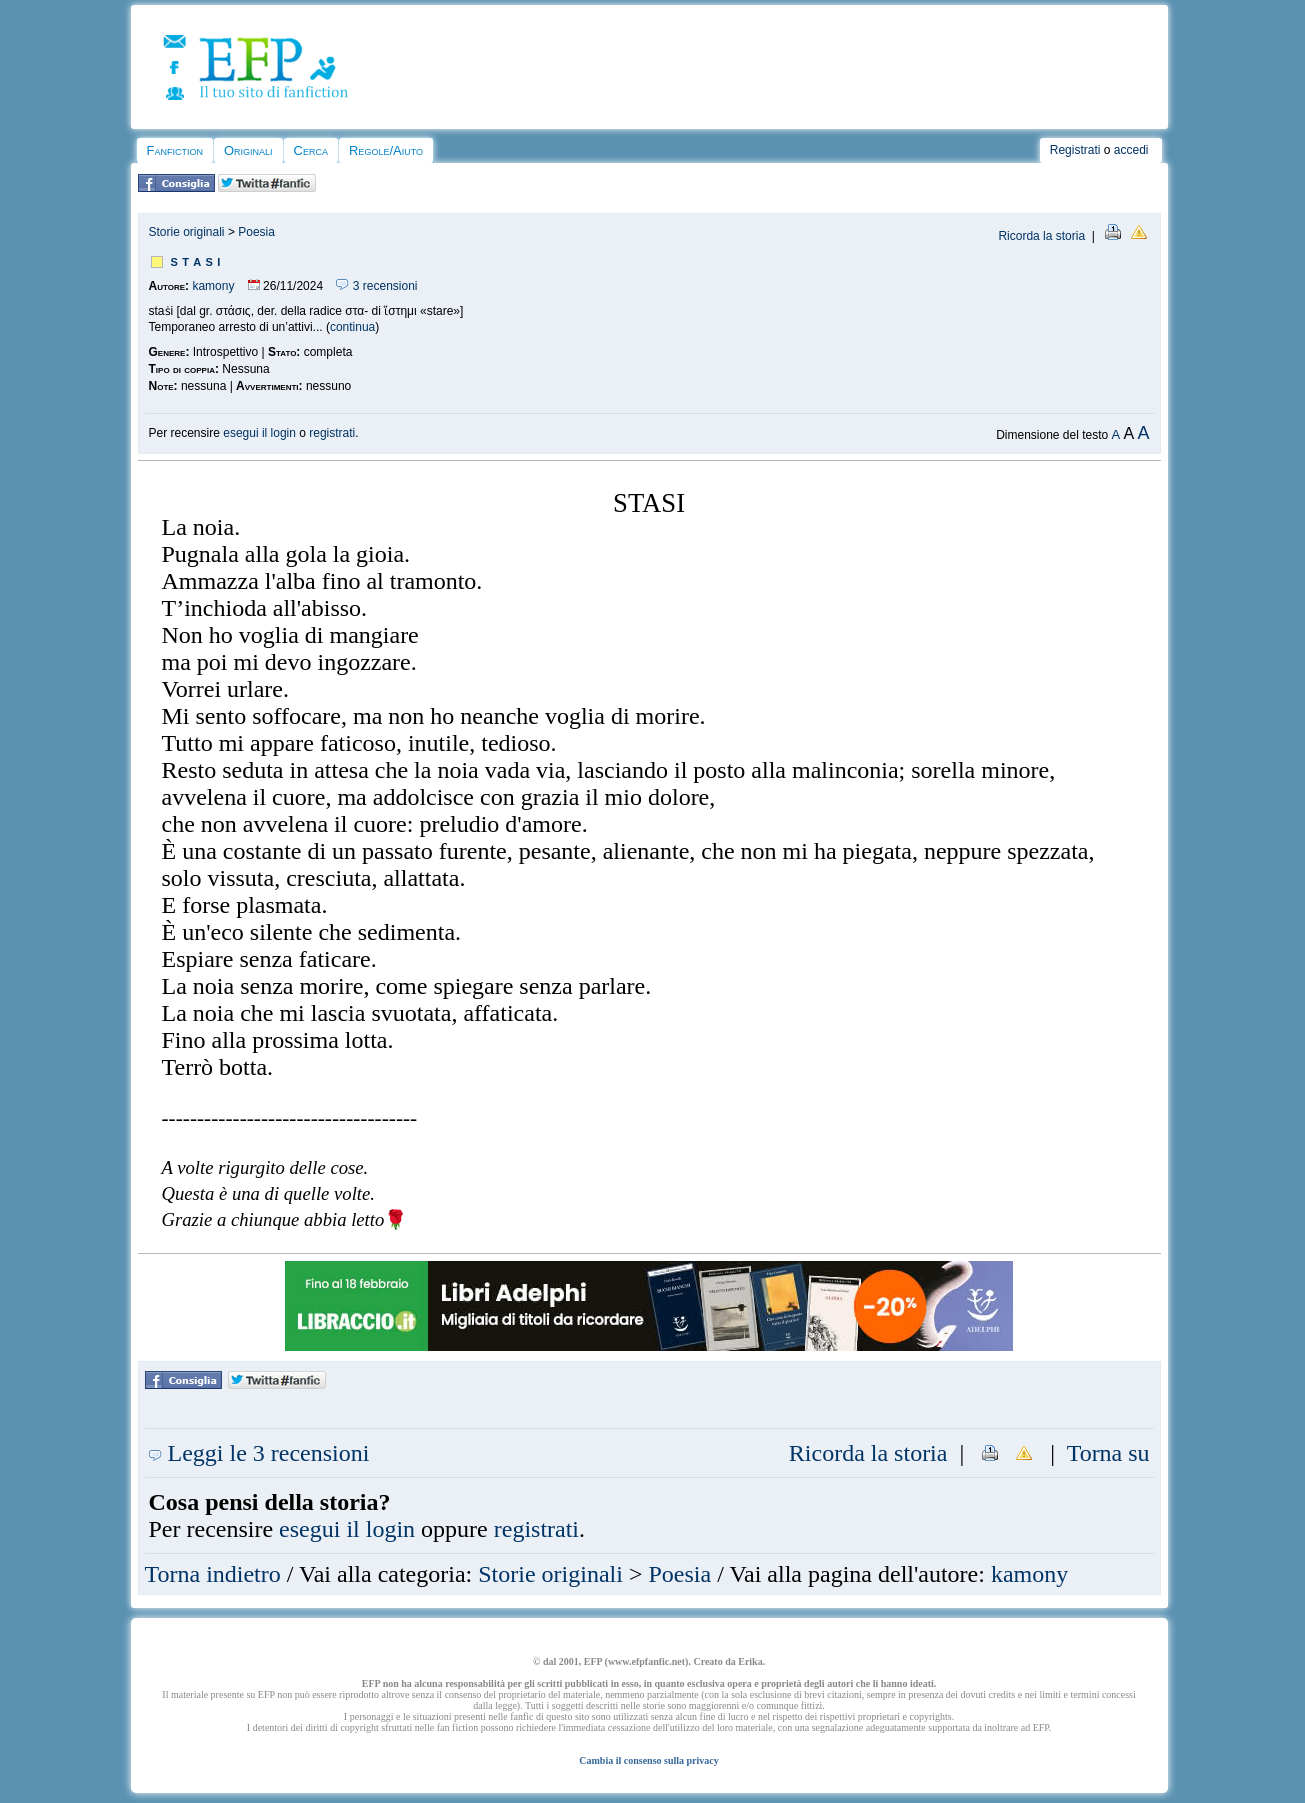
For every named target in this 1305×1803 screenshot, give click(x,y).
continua (352, 327)
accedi (1131, 150)
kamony (213, 286)
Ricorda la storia (1041, 236)
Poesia (256, 232)
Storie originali (187, 232)
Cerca (311, 150)
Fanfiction (175, 150)
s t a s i (196, 260)
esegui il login (259, 433)
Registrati (1075, 150)
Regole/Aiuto (386, 150)
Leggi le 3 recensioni (259, 1453)
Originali (248, 150)
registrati (332, 433)
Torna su (1108, 1453)
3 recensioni (376, 286)
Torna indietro (213, 1574)
